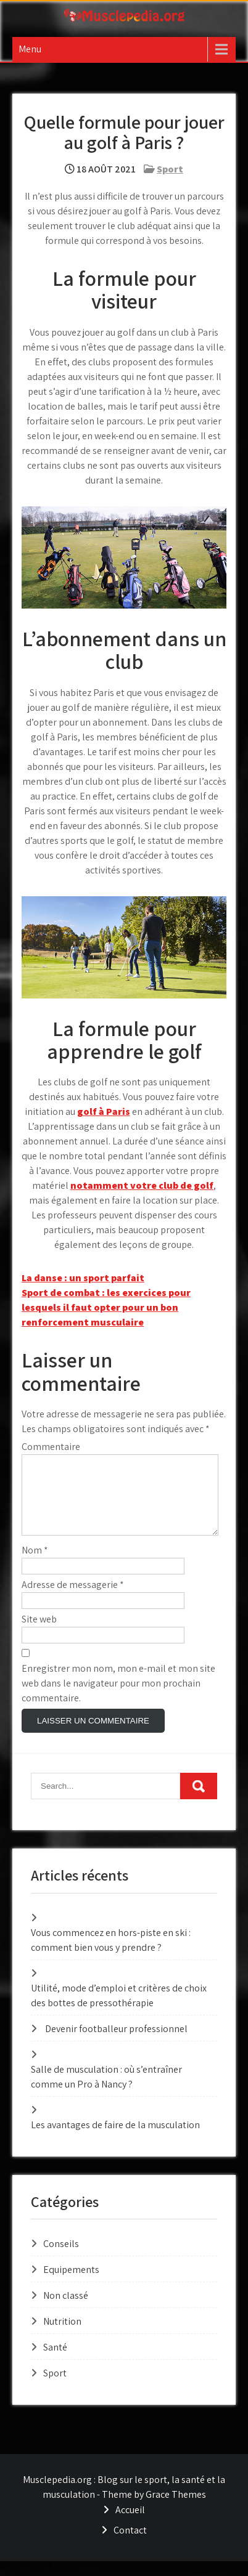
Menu (30, 49)
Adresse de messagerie (73, 1599)
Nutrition (62, 2336)
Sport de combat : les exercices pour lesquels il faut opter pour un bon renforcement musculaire (106, 1307)
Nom (35, 1564)
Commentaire (51, 1446)
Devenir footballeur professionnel (116, 2043)
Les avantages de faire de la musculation (115, 2139)
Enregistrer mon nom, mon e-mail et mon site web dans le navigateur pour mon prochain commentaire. (118, 1698)
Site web (39, 1633)
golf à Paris (103, 1111)
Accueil (130, 2524)
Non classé (65, 2310)
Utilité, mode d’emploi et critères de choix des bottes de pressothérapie (119, 2010)
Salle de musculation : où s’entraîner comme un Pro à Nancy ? (106, 2091)
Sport (170, 169)
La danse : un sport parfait (83, 1277)
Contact (130, 2544)
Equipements (71, 2284)
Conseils (61, 2258)
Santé (55, 2361)
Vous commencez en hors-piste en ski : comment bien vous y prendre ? (111, 1955)
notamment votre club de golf (141, 1185)
